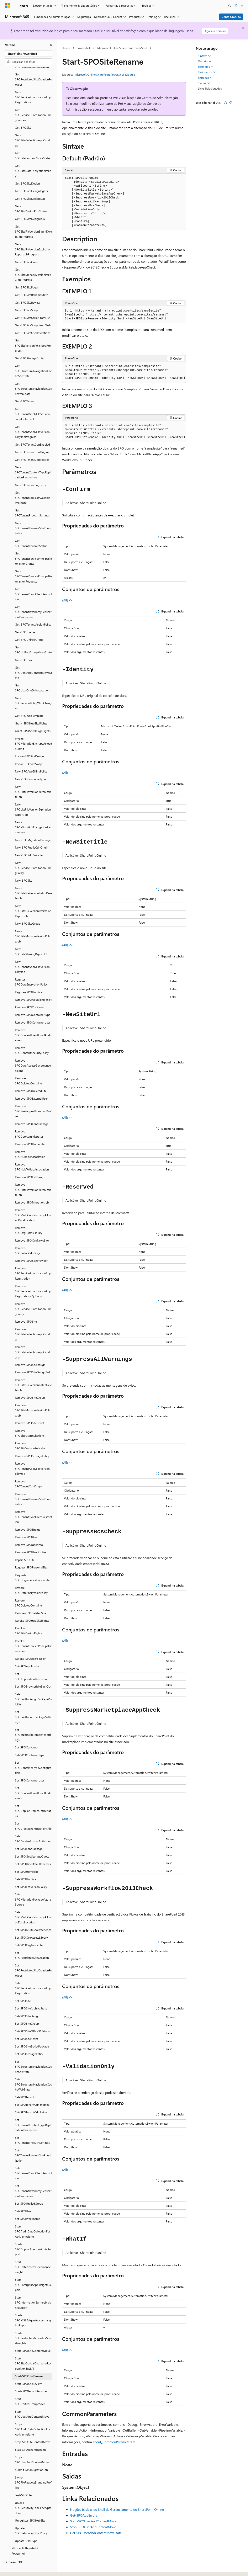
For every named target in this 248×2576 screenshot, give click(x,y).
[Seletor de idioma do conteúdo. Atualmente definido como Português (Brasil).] (20, 2569)
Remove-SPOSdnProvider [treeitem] (31, 1249)
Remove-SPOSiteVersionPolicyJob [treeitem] (30, 1434)
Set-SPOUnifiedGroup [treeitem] (29, 2192)
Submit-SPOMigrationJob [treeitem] (31, 2458)
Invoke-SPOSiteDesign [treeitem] (29, 745)
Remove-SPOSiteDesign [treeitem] (30, 1353)
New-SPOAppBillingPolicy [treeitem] (31, 760)
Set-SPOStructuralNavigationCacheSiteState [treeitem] (33, 2055)
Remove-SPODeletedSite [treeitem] (31, 1079)
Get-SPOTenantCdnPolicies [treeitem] (32, 448)
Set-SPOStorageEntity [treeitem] (29, 2042)
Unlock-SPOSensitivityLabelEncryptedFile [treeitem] (33, 2496)
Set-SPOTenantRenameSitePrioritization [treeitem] (33, 2144)
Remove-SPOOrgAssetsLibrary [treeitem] (28, 1218)
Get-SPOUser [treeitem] (23, 648)
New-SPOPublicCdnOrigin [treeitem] (31, 836)
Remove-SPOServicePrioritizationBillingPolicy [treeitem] (33, 1297)
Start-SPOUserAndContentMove (93, 2521)
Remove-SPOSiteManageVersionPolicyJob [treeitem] (33, 1399)
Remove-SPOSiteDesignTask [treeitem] (33, 1361)
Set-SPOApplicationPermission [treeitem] (31, 1664)
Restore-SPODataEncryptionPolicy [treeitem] (31, 1578)
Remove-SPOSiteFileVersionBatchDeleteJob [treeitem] (33, 1373)
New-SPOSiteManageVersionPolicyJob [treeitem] (33, 925)
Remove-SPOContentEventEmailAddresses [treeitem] (33, 1023)
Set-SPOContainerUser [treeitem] (29, 1769)
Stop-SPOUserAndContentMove (93, 2527)
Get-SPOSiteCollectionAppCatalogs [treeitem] (33, 129)
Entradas (205, 78)
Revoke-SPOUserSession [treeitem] (30, 1647)
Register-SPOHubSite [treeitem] (28, 981)
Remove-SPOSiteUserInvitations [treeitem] (29, 1421)
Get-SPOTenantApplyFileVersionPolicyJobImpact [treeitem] (33, 402)
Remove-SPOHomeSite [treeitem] (29, 1133)
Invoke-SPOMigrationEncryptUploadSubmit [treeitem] (33, 732)
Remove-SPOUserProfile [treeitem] (30, 1541)
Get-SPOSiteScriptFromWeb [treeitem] (33, 314)
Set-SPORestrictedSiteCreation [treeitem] (32, 1943)
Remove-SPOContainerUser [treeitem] (32, 1011)
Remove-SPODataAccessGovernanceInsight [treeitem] (33, 1054)
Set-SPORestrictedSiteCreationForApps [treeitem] (33, 1959)
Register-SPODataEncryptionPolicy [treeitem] (31, 970)
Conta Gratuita (231, 17)
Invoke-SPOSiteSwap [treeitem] (28, 752)
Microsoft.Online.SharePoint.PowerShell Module (104, 74)
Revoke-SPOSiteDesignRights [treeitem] (28, 1619)
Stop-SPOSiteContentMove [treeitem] (32, 2430)
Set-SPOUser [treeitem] (23, 2200)
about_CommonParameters (112, 2442)
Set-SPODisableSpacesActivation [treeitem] (33, 1827)
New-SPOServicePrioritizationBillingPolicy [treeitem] (33, 856)
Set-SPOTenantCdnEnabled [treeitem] (32, 2093)
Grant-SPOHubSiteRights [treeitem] (31, 712)
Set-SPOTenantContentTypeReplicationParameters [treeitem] (33, 2113)
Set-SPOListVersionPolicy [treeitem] (31, 1875)
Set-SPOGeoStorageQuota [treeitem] (32, 1845)
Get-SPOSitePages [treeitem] (27, 276)
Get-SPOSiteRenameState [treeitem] (31, 283)
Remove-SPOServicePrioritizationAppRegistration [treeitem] (33, 1262)
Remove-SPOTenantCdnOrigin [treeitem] (28, 1472)
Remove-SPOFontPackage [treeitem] (31, 1112)
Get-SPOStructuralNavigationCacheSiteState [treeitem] (33, 359)
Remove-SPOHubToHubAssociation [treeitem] (32, 1155)
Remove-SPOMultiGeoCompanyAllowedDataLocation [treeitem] (33, 1203)
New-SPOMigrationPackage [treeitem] (33, 828)
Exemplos (205, 67)
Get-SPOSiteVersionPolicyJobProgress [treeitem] (33, 334)
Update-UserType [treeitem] (26, 2529)
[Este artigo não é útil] (230, 102)
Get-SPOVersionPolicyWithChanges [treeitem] (33, 692)
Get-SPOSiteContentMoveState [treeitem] (32, 144)
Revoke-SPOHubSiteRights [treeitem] (32, 1609)
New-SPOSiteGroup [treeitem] (27, 912)
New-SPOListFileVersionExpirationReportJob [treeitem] (33, 798)
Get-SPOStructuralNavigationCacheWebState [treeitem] (33, 377)
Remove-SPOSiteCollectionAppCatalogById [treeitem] (33, 1340)
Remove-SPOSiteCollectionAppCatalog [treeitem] (33, 1323)
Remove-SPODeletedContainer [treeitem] (29, 1069)
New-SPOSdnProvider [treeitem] (29, 844)
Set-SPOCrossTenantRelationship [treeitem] (33, 1814)
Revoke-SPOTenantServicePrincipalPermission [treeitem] (33, 1634)
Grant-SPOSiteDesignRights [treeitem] (33, 719)
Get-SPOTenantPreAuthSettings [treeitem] (32, 501)
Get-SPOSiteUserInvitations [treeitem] (32, 321)
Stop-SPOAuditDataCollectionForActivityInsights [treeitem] (32, 2418)
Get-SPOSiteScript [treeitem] (27, 299)
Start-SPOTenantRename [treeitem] (31, 2380)
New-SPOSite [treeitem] (23, 869)
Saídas (204, 83)
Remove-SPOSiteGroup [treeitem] (30, 1386)
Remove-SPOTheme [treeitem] (27, 1518)
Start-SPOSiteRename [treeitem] (29, 2365)
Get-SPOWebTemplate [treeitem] (29, 704)
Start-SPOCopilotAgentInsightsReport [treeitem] (33, 2238)
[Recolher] (51, 45)
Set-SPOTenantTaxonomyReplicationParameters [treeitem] (33, 2179)
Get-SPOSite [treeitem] (23, 116)
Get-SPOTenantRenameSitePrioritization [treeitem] (33, 517)
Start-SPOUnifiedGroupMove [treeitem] (30, 2390)
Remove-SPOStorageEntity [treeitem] (32, 1444)
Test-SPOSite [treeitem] (23, 2484)
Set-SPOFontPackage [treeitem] (28, 1837)
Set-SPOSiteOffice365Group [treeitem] (33, 2020)
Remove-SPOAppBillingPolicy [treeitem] (33, 988)
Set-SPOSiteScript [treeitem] (26, 2027)
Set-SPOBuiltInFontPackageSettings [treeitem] (33, 1705)
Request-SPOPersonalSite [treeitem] (31, 1556)
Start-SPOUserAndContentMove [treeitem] (32, 2402)
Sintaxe (204, 56)
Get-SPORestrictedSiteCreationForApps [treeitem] (33, 68)
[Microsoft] (7, 5)
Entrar (239, 5)
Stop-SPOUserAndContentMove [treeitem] (32, 2448)
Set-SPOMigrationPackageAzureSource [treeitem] (33, 1888)
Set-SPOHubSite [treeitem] (25, 1868)
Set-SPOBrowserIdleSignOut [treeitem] (33, 1675)
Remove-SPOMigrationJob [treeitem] (32, 1191)
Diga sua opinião (215, 31)
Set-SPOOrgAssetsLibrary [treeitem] (31, 1926)
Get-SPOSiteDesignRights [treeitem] (31, 179)
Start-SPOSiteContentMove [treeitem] (33, 2339)
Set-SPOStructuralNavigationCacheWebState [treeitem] (33, 2073)
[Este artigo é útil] (225, 102)
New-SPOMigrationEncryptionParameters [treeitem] (33, 816)
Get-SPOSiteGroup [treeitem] (27, 251)
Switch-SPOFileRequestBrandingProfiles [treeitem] (33, 2471)
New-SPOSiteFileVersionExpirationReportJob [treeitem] (33, 899)
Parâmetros (207, 72)
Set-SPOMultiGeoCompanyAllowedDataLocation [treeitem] (33, 1906)
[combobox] (28, 53)
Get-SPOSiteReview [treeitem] (27, 291)
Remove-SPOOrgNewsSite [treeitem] (32, 1229)
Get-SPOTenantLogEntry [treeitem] (30, 474)
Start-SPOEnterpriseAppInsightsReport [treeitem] (33, 2273)
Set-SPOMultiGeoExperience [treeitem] (33, 1918)
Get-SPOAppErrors (83, 2515)
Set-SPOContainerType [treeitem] (29, 1744)
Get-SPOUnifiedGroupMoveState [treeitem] (33, 638)
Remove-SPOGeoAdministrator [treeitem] (29, 1122)
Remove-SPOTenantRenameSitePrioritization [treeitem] (33, 1488)
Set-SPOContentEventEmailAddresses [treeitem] (33, 1781)
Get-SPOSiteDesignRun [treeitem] (30, 187)
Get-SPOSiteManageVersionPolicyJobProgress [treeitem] (33, 263)
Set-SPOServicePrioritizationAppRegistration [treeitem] (33, 1977)
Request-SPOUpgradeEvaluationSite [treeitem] (32, 1566)
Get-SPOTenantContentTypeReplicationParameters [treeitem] (33, 461)
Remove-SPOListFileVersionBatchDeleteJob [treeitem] (33, 1178)
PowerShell (83, 48)
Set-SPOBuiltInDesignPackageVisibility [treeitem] (33, 1688)
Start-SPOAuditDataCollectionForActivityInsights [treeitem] (32, 2220)
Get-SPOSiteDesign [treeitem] (27, 172)
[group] (124, 372)
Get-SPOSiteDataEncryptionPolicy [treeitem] (33, 159)
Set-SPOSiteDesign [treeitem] (27, 2005)
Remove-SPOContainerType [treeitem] (32, 1003)
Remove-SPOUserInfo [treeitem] (29, 1533)
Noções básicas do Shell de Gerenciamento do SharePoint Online (117, 2509)
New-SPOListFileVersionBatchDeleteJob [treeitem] (33, 780)
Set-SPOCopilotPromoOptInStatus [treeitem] (33, 1799)
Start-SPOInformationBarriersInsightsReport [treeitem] (33, 2291)
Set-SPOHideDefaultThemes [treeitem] (33, 1852)
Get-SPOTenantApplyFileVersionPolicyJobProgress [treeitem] (33, 420)
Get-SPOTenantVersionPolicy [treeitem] (33, 613)
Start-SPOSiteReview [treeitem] (28, 2372)
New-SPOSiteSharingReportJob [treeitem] (31, 940)
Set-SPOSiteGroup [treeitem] (27, 2012)
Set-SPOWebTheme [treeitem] (27, 2207)
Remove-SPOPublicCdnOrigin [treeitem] (28, 1239)
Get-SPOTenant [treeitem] (25, 390)
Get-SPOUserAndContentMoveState (96, 2532)
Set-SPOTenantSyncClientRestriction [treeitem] (33, 2162)
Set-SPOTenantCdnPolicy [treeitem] (31, 2101)
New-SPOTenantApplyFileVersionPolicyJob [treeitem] (33, 955)
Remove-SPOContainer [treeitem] (29, 996)
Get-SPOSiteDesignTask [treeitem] (30, 207)
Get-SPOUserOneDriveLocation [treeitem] (32, 676)
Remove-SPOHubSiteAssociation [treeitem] (30, 1142)
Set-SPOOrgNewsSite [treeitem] (29, 1933)
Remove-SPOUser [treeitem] (26, 1526)
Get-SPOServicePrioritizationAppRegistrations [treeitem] (33, 86)
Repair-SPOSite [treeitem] (25, 1548)
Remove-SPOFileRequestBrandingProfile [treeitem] (33, 1100)
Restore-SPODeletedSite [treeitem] (30, 1602)
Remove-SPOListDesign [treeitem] (30, 1166)
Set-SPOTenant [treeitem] (24, 2086)
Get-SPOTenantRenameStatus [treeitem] (31, 531)
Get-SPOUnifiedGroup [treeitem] (29, 628)
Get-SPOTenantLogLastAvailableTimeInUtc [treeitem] (33, 486)
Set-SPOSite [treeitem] (23, 1989)
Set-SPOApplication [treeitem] (27, 1655)
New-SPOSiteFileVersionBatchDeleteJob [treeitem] (33, 882)
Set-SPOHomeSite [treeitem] (26, 1860)
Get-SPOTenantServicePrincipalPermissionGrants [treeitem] (33, 547)
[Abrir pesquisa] (229, 5)
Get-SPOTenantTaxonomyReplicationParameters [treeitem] (33, 600)
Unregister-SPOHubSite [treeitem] (30, 2509)
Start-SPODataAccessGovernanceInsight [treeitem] (33, 2255)
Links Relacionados (210, 88)
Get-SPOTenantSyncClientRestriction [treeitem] (33, 582)
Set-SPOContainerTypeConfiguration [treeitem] (33, 1756)
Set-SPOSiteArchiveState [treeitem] (31, 1997)
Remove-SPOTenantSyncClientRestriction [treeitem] (33, 1505)
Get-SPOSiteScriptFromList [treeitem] (32, 306)
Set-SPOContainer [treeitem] (26, 1736)
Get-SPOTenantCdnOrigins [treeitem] (32, 440)
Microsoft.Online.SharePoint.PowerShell (122, 48)
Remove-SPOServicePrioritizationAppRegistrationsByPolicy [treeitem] (33, 1280)
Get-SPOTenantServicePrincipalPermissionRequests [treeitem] (33, 565)
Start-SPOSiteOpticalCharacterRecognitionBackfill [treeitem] (33, 2352)
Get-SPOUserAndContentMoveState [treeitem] (33, 661)
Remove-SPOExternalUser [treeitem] (31, 1087)
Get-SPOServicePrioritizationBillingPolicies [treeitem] (33, 103)
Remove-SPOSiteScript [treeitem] (29, 1411)
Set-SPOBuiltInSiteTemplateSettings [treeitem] (33, 1723)
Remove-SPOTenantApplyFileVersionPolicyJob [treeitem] (33, 1457)
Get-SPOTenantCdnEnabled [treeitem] (32, 433)
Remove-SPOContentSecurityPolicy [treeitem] (32, 1038)
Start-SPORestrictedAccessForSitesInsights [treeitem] (33, 2327)
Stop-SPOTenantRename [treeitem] (30, 2438)
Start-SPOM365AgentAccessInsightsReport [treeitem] (33, 2309)
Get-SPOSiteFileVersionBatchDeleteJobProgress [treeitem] (33, 220)
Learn (66, 48)
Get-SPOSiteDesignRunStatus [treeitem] (31, 197)
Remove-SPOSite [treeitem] (26, 1310)
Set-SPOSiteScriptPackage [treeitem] (32, 2035)
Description (205, 61)
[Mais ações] (182, 48)
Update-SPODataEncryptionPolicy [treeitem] (31, 2519)
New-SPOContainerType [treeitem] (30, 768)
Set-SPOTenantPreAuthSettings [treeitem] (32, 2128)
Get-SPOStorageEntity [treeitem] (29, 347)
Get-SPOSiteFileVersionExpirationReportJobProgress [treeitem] (33, 238)
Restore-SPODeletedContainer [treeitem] (29, 1591)
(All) (67, 600)
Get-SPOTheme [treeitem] (25, 621)
